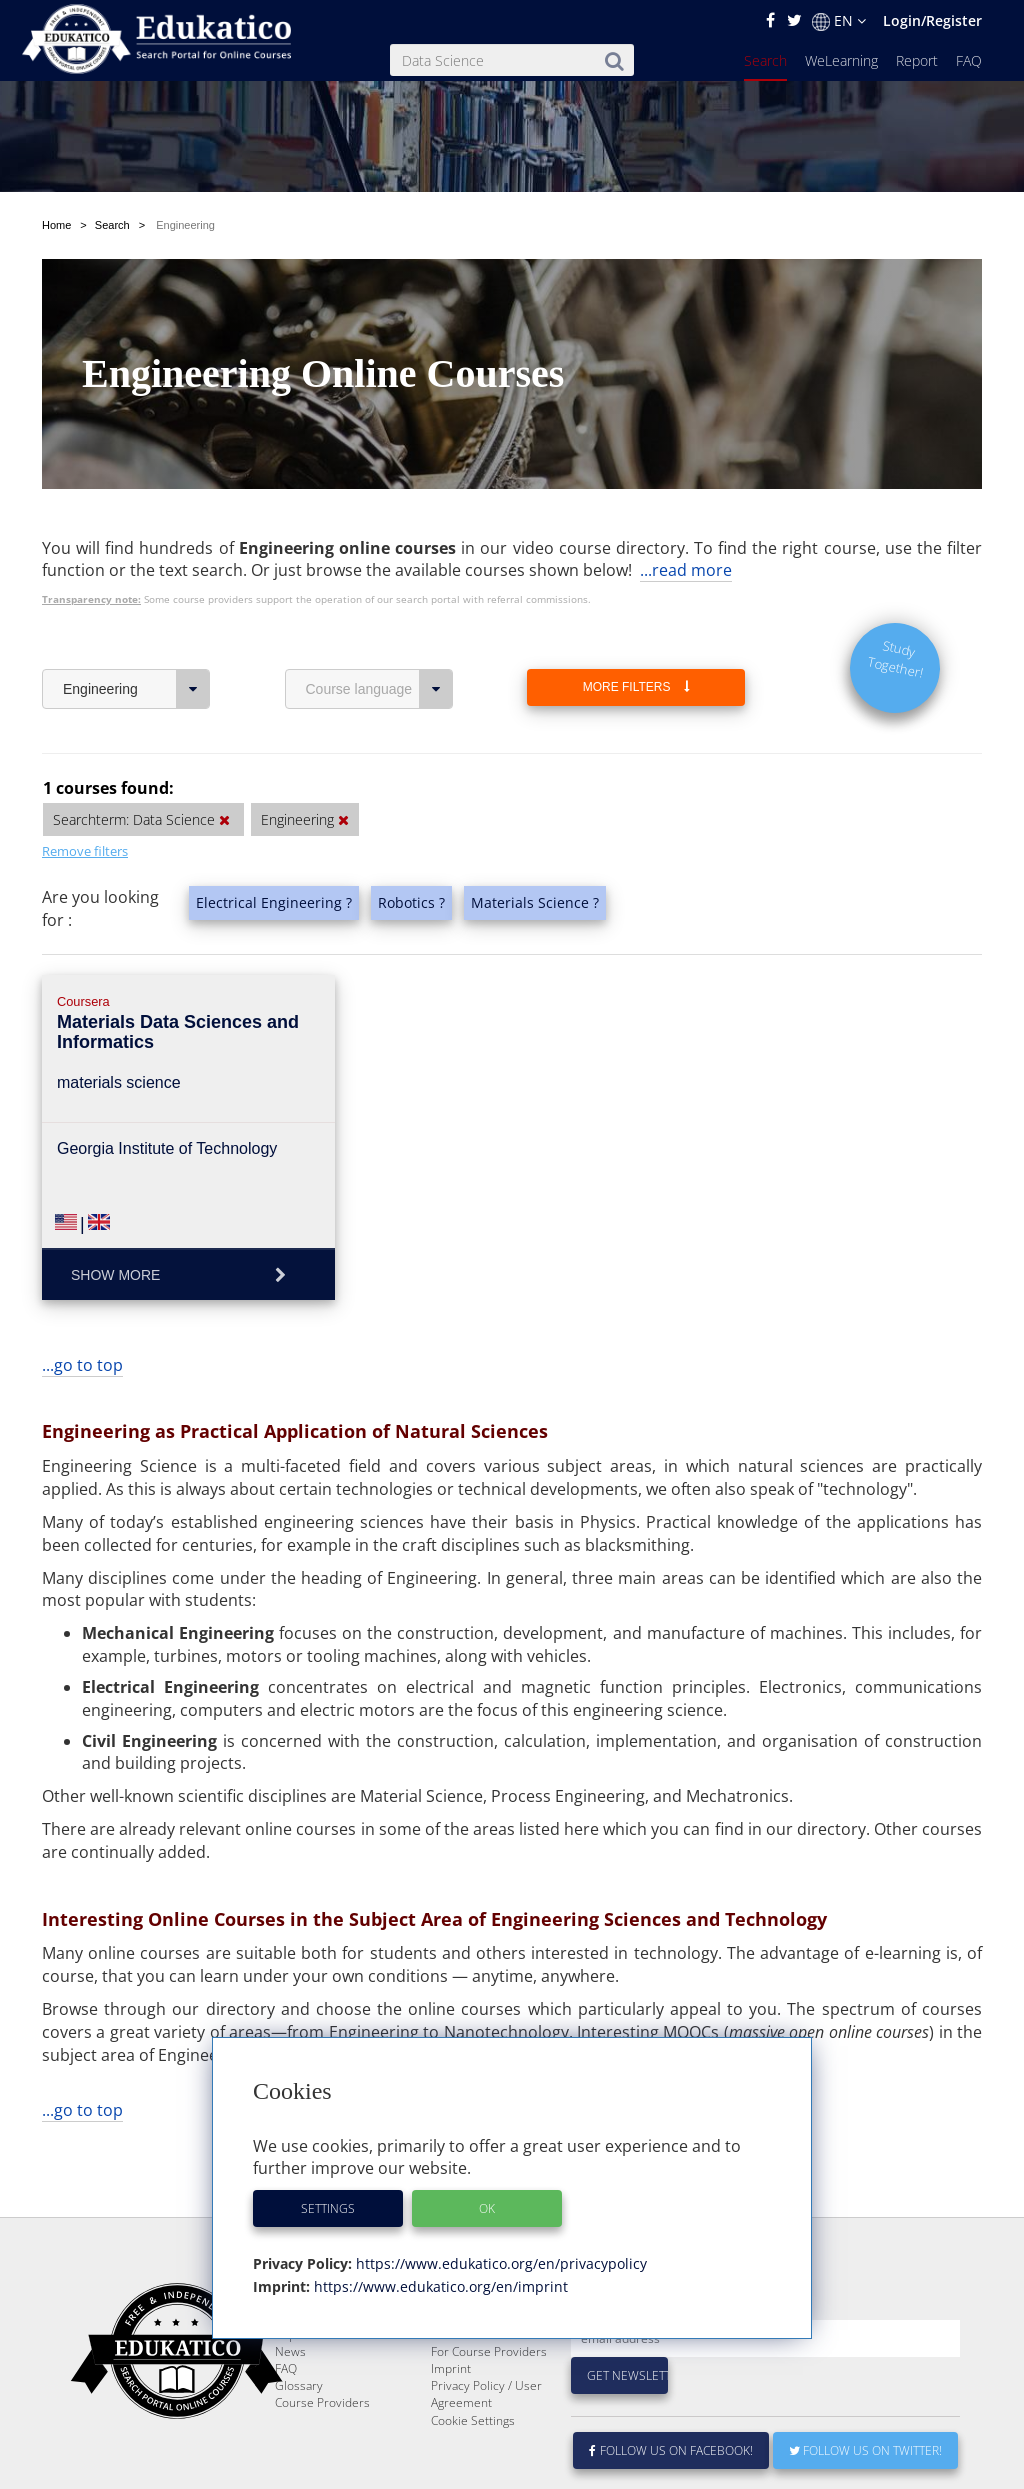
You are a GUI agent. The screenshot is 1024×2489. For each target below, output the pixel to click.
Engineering (136, 689)
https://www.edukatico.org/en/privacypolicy (499, 2263)
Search (765, 60)
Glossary (299, 2433)
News (290, 2399)
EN (839, 21)
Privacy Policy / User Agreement (486, 2442)
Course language (379, 689)
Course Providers (322, 2450)
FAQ (969, 60)
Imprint (451, 2416)
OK (487, 2208)
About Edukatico (475, 2348)
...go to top (82, 1365)
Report (917, 60)
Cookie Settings (473, 2468)
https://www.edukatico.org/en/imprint (439, 2286)
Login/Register (932, 20)
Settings (328, 2208)
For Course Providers (489, 2399)
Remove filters (85, 851)
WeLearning (841, 60)
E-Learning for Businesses (469, 2374)
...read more (686, 570)
